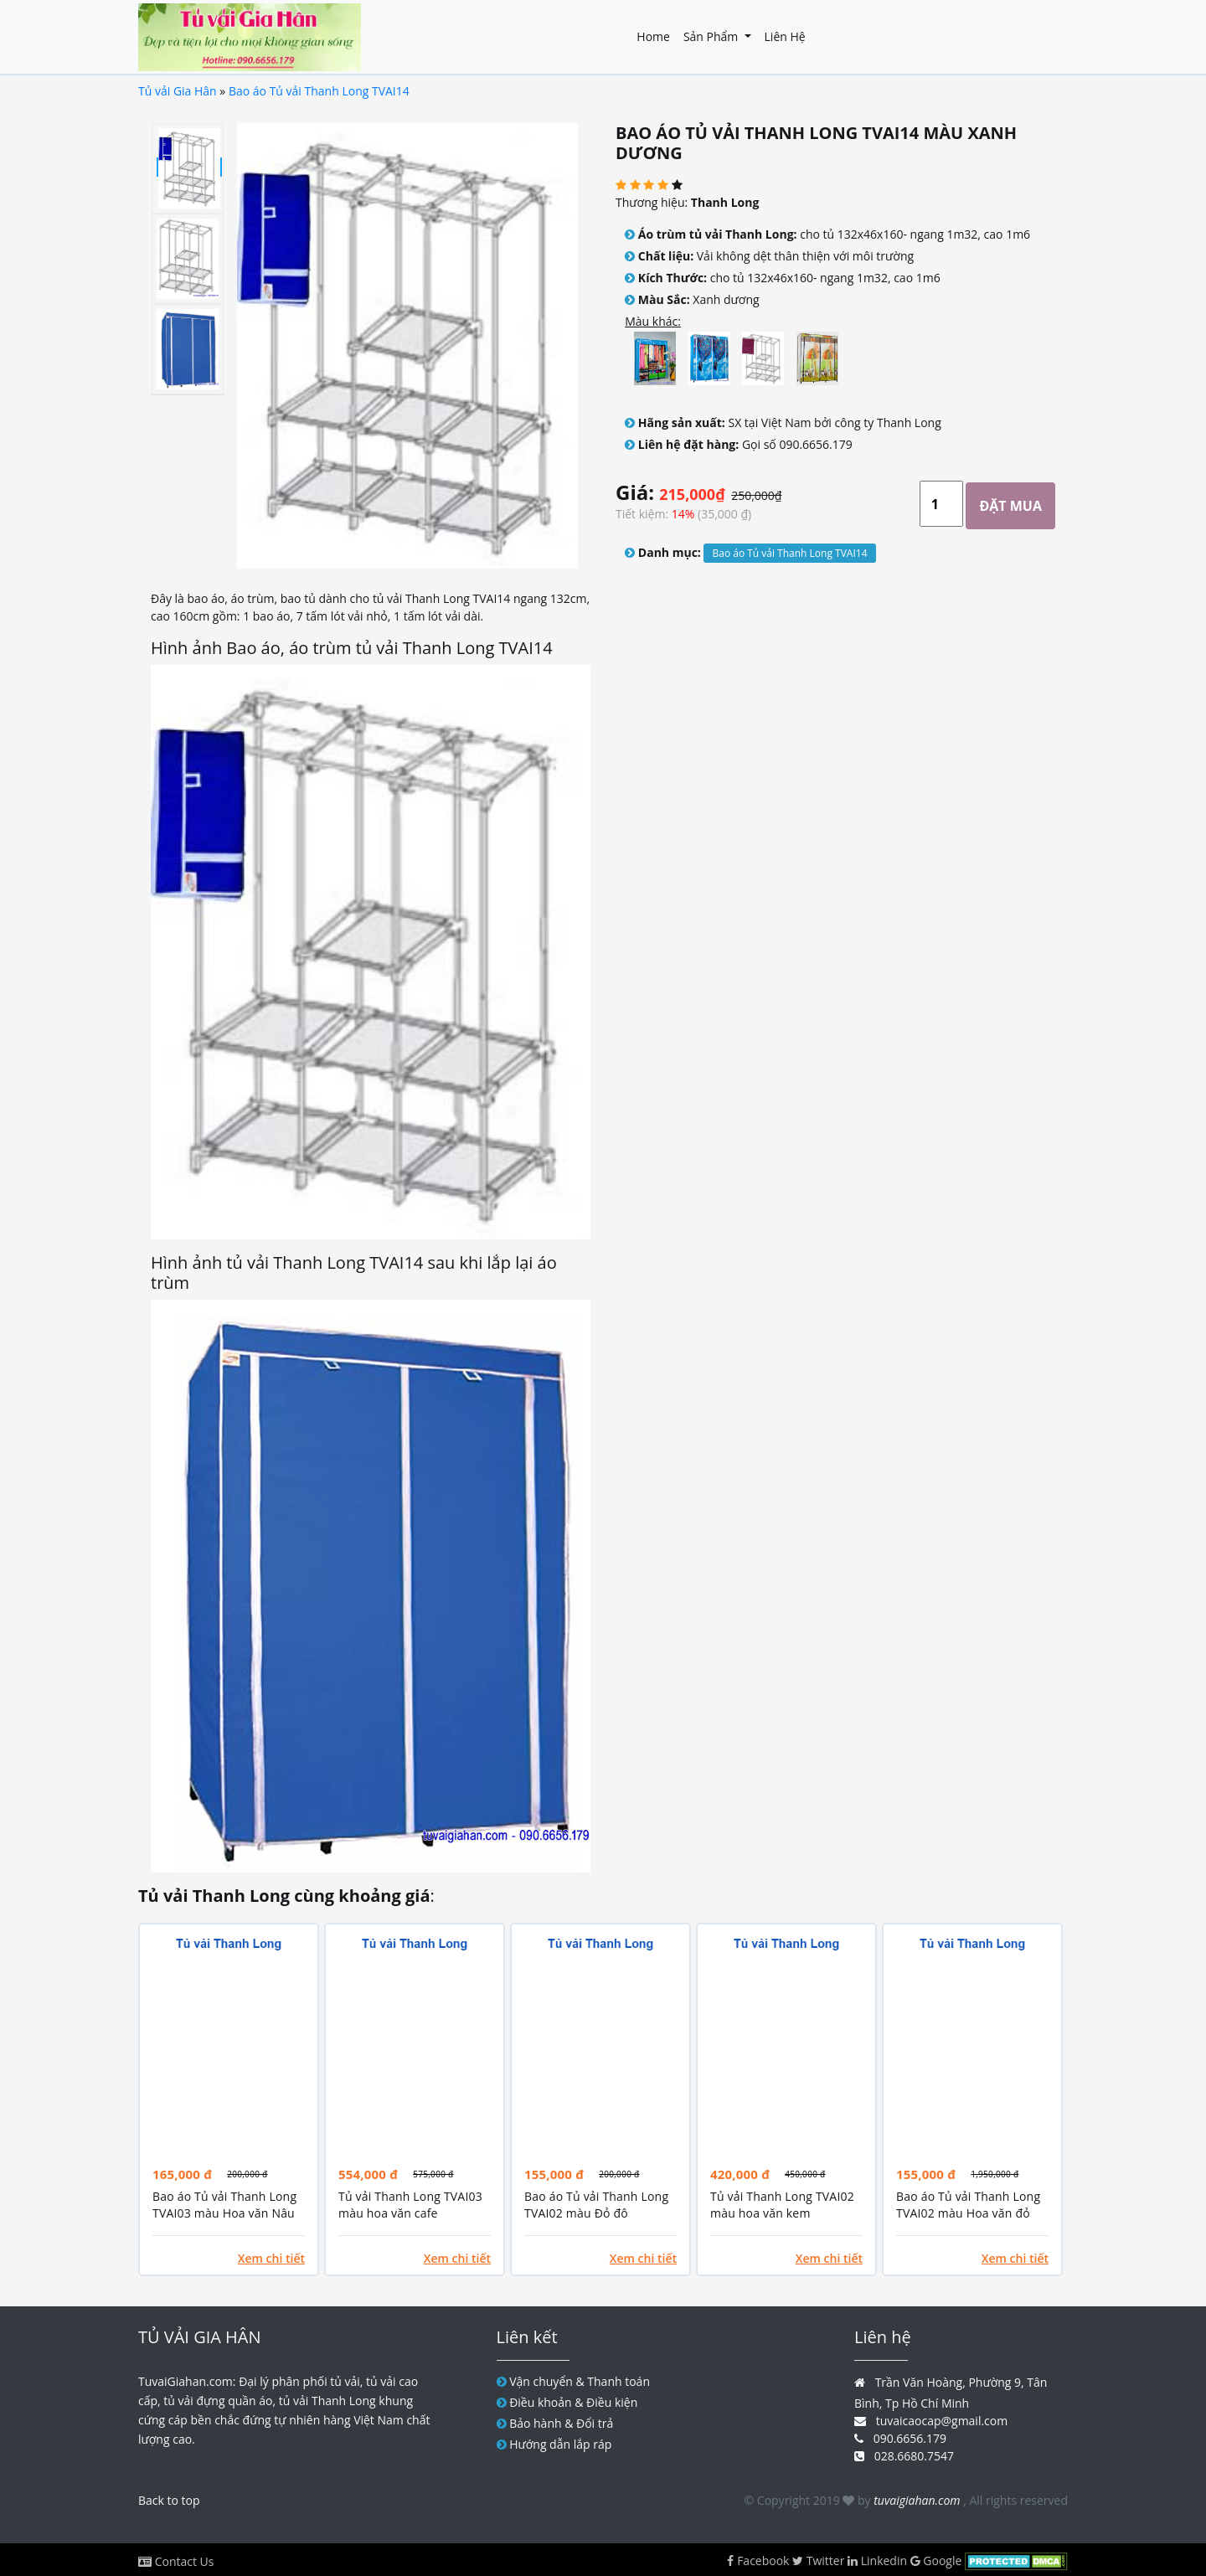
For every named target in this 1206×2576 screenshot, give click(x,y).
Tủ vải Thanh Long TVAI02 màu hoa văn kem (782, 2204)
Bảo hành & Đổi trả (561, 2423)
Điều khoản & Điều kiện (573, 2402)
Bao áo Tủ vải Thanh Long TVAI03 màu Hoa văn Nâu (224, 2204)
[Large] (941, 504)
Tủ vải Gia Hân (177, 91)
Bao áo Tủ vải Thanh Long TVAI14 (319, 91)
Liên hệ (785, 36)
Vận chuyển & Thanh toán (579, 2381)
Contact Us (184, 2561)
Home (653, 36)
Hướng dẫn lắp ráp (560, 2444)
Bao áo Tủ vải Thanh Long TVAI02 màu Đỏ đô (596, 2204)
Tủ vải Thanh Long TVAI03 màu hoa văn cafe (410, 2204)
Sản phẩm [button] (712, 36)
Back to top (169, 2500)
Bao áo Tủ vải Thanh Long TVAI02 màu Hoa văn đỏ (968, 2204)
